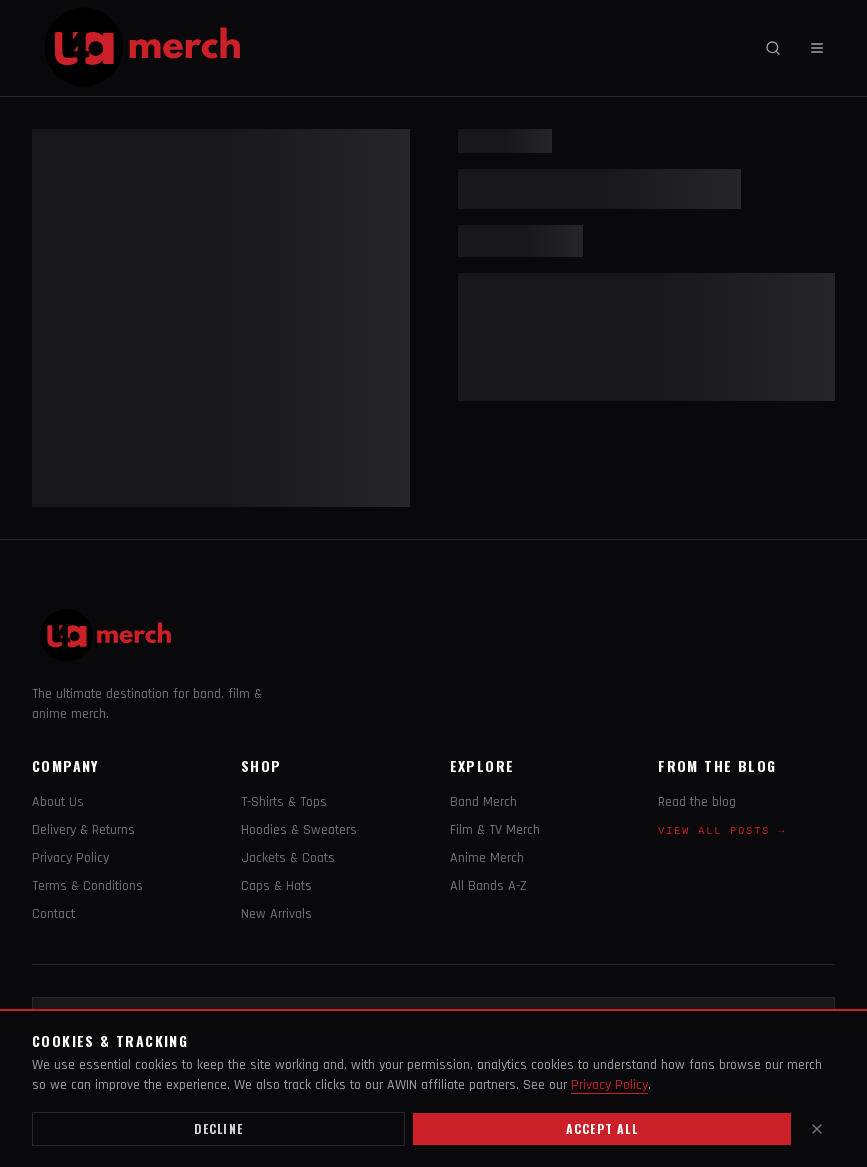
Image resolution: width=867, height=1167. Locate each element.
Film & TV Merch (495, 830)
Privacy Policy (70, 858)
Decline (218, 1128)
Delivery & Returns (83, 830)
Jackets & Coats (288, 858)
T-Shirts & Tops (284, 802)
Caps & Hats (276, 886)
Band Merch (483, 802)
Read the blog (697, 802)
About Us (58, 802)
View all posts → (722, 831)
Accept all (602, 1128)
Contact (53, 914)
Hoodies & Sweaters (299, 830)
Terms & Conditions (87, 886)
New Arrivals (276, 914)
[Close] (817, 1129)
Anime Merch (487, 858)
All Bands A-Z (488, 886)
